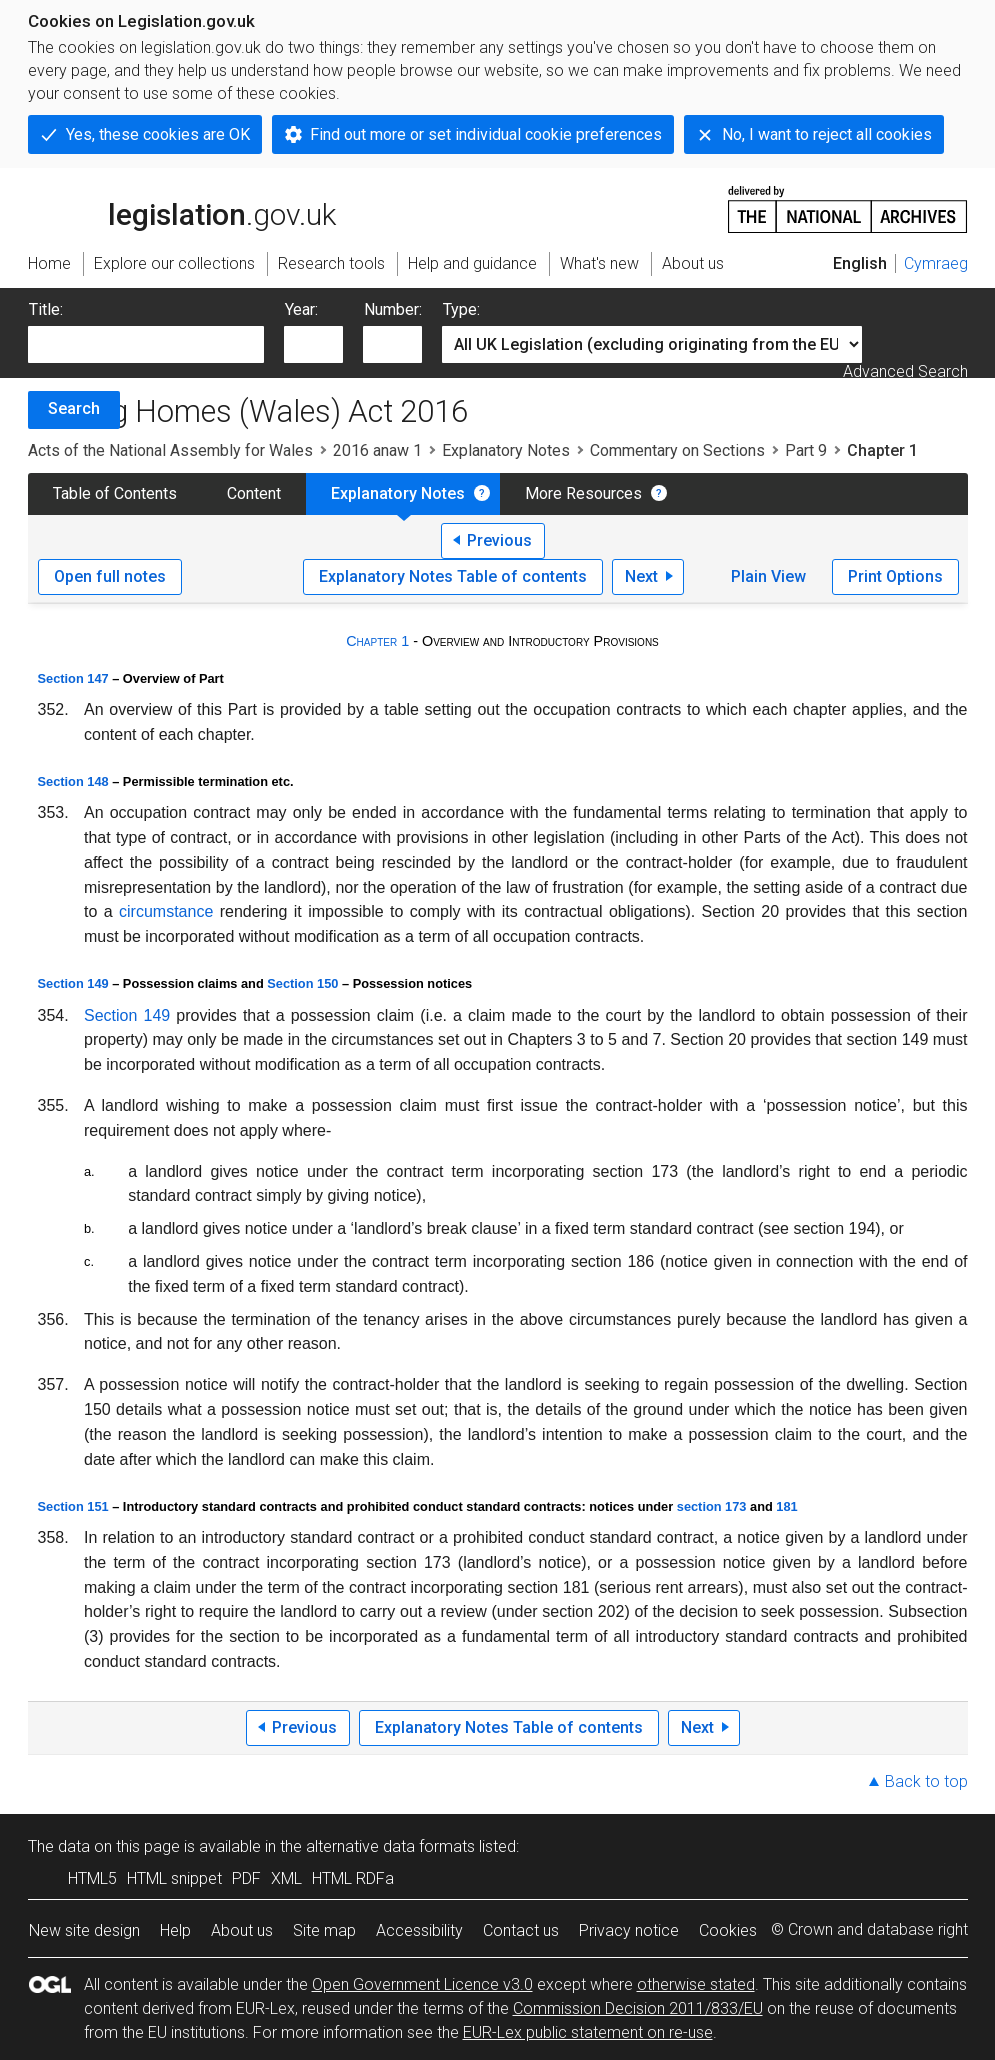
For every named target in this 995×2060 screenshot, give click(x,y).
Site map (324, 1930)
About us (242, 1930)
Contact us (521, 1930)
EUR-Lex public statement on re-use (588, 2032)
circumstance (166, 911)
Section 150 (302, 983)
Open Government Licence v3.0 (422, 1984)
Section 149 (73, 983)
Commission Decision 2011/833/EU (638, 2008)
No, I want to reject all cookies (827, 134)
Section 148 (73, 781)
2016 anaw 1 (377, 450)
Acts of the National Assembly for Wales (170, 450)
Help (175, 1930)
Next (641, 576)
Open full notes (110, 576)
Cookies (728, 1930)
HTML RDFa (353, 1878)
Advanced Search (905, 371)
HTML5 (92, 1878)
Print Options (895, 576)
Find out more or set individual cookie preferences (486, 134)
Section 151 (73, 1506)
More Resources (583, 493)
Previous (499, 540)
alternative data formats (390, 1846)
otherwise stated (696, 1984)
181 (786, 1506)
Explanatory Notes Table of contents (453, 576)
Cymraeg (936, 263)
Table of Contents (115, 493)
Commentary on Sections (677, 450)
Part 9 (806, 450)
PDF (246, 1878)
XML (286, 1878)
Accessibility (419, 1930)
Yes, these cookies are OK (158, 134)
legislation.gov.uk (182, 208)
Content (254, 493)
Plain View (768, 576)
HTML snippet (174, 1878)
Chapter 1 (377, 641)
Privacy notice (629, 1930)
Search (74, 408)
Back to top (926, 1781)
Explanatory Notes (506, 450)
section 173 (712, 1506)
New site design (84, 1930)
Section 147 (73, 678)
